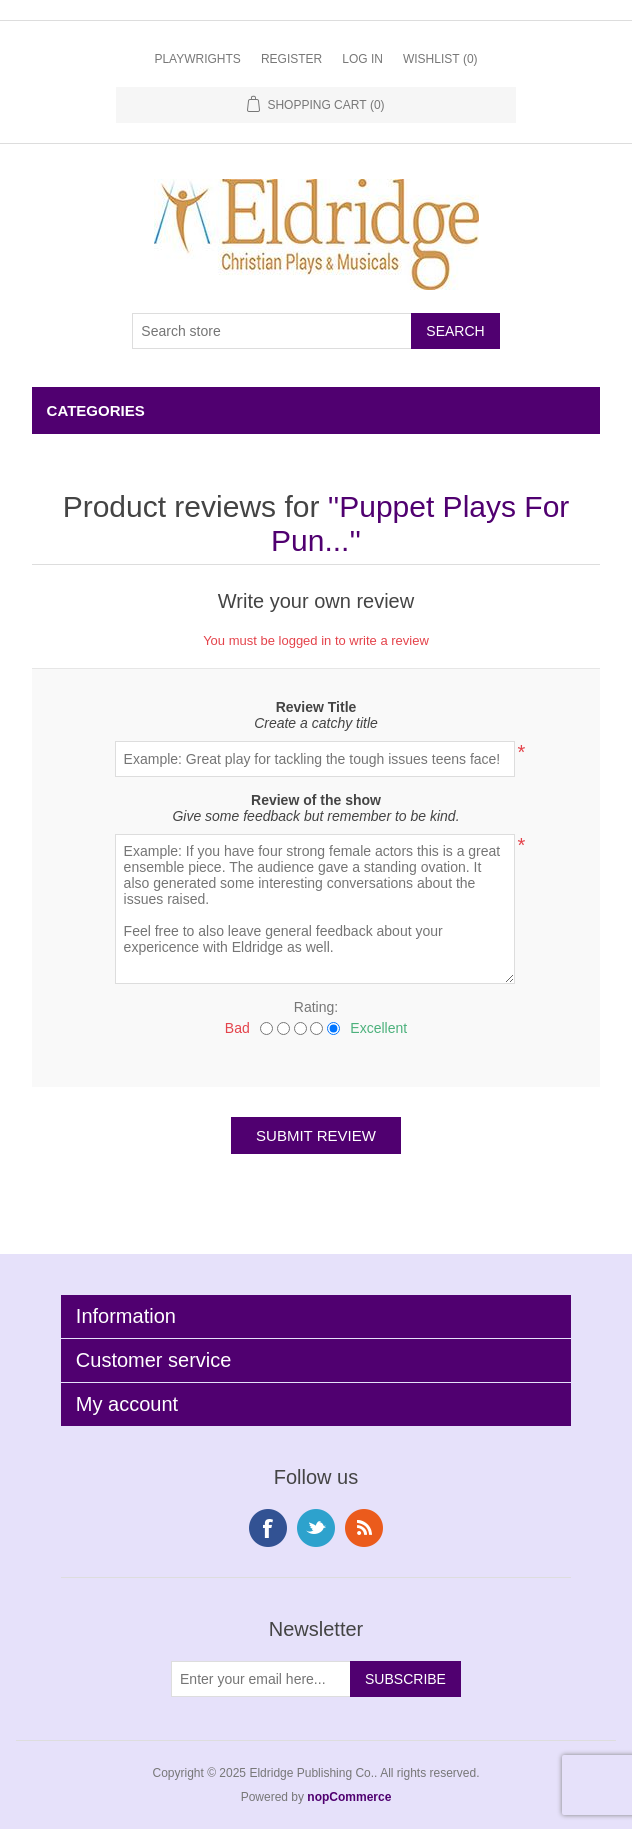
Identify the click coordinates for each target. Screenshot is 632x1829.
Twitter (316, 1528)
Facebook (268, 1528)
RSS (364, 1528)
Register (291, 59)
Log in (362, 59)
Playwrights (197, 59)
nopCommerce (349, 1797)
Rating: (316, 1007)
